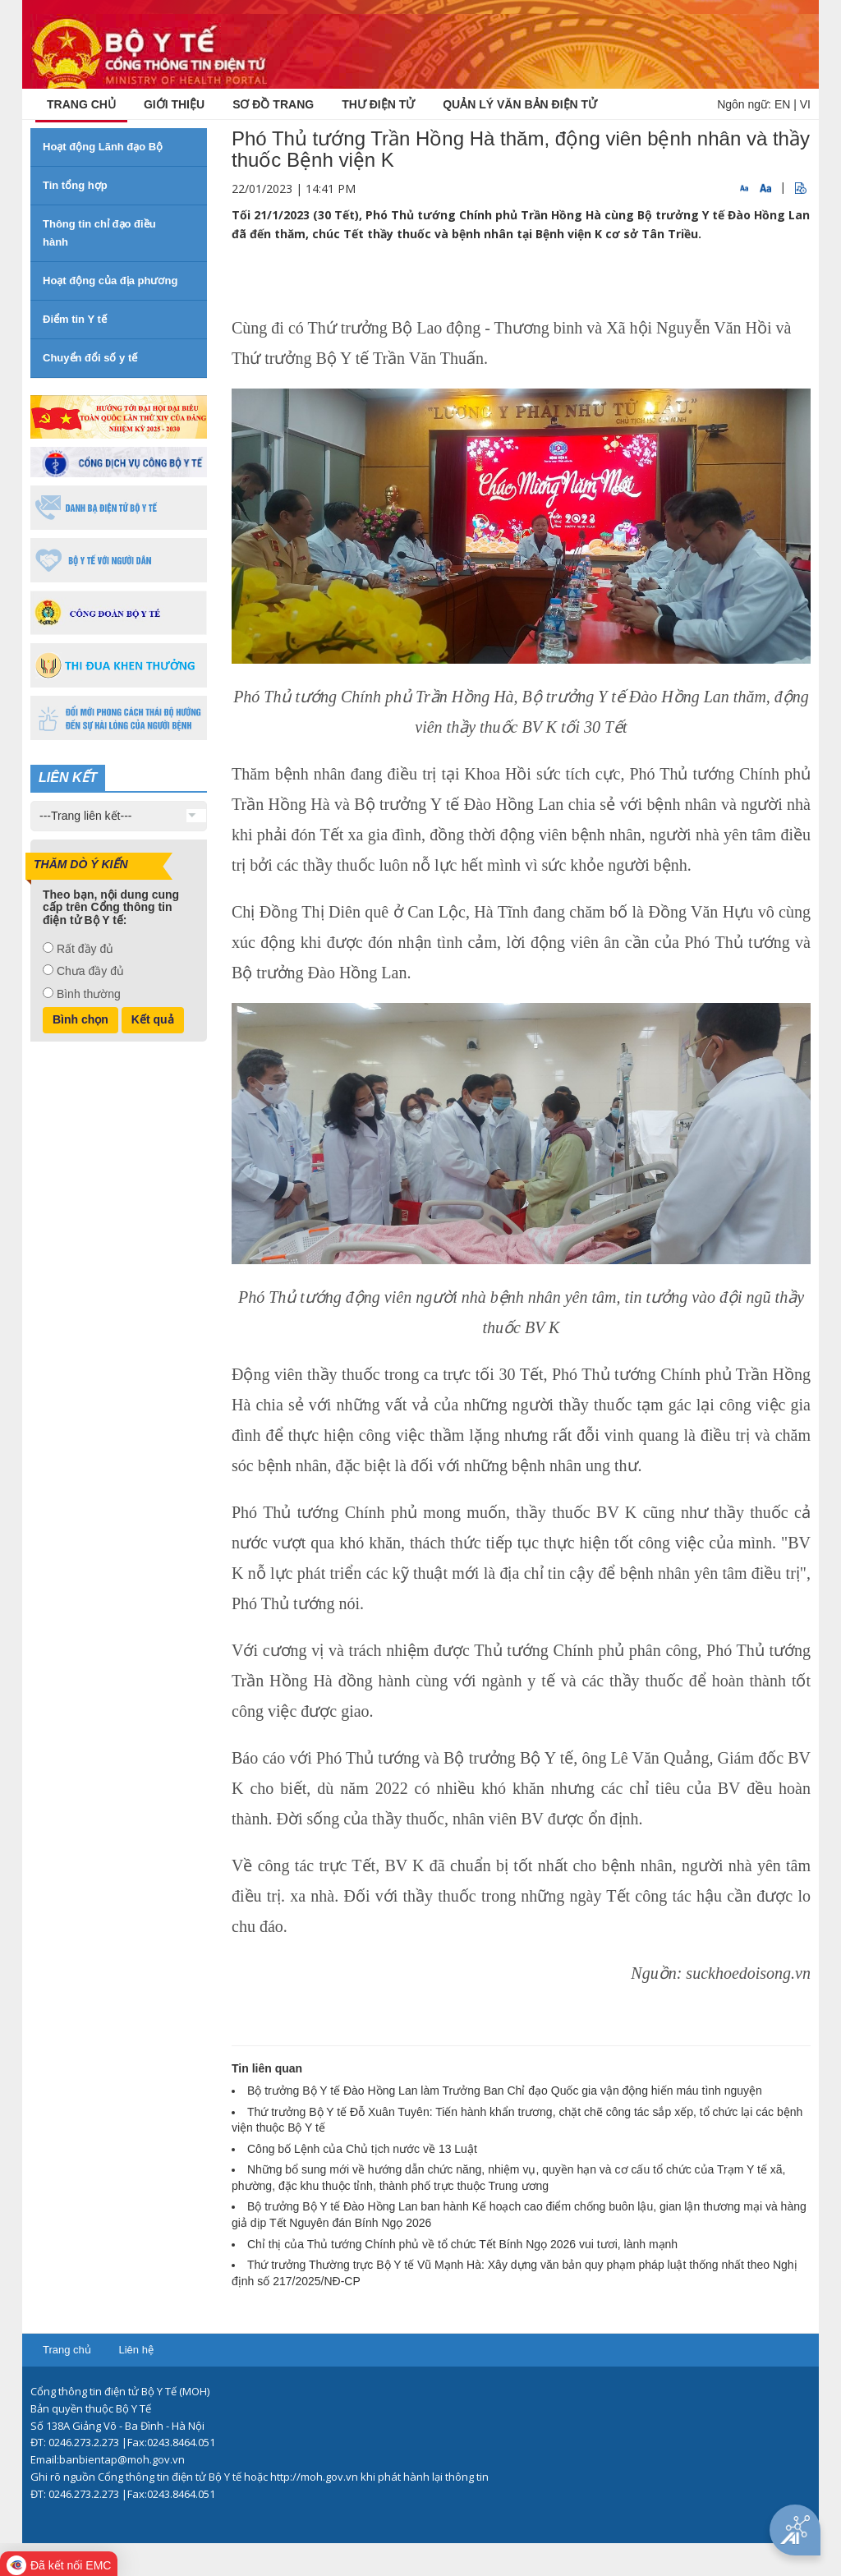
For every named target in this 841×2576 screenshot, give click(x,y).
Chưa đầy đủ (90, 971)
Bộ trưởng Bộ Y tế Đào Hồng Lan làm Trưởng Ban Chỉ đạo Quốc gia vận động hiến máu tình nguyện (504, 2090)
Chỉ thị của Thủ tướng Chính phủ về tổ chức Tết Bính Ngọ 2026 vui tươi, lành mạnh (462, 2244)
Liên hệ (135, 2350)
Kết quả (152, 1019)
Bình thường (89, 993)
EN (782, 104)
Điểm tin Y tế (75, 319)
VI (805, 104)
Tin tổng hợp (75, 185)
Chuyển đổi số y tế (90, 358)
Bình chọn (80, 1019)
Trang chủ (67, 2350)
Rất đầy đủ (85, 948)
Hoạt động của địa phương (110, 280)
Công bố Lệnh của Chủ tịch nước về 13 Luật (362, 2148)
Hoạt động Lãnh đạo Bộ (103, 146)
